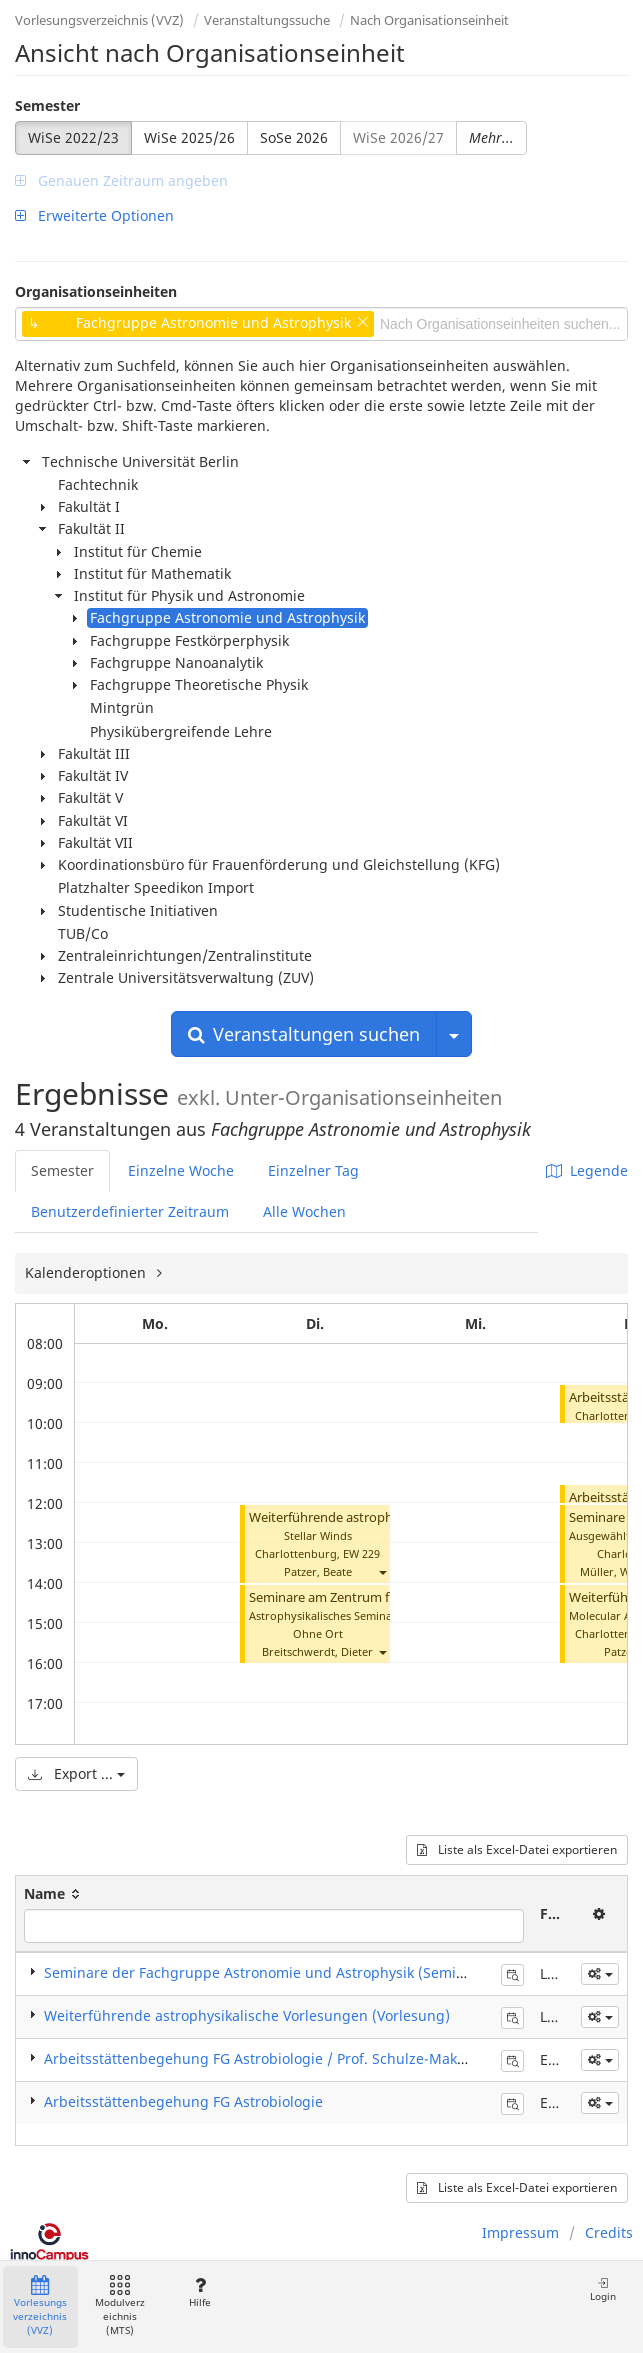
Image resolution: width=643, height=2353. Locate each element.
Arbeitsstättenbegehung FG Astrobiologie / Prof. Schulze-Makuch (263, 2058)
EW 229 (361, 1553)
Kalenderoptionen (87, 1272)
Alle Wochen (304, 1211)
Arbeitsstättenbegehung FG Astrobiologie (183, 2101)
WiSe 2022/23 (73, 137)
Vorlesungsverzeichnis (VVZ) (99, 20)
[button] (382, 1571)
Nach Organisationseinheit (429, 20)
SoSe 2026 (294, 137)
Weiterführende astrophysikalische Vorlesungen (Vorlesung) (247, 2015)
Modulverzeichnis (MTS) (120, 2306)
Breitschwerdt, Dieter (317, 1651)
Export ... (76, 1773)
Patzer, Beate (318, 1571)
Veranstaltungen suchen (304, 1034)
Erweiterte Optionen (94, 215)
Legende (587, 1170)
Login (603, 2289)
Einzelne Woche (181, 1170)
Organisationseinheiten (96, 291)
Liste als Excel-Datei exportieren (517, 1849)
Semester (47, 105)
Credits (609, 2232)
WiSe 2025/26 (189, 137)
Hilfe (199, 2292)
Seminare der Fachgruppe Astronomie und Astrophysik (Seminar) (264, 1972)
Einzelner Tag (313, 1170)
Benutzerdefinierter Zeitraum (130, 1211)
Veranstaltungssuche (267, 20)
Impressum (520, 2232)
